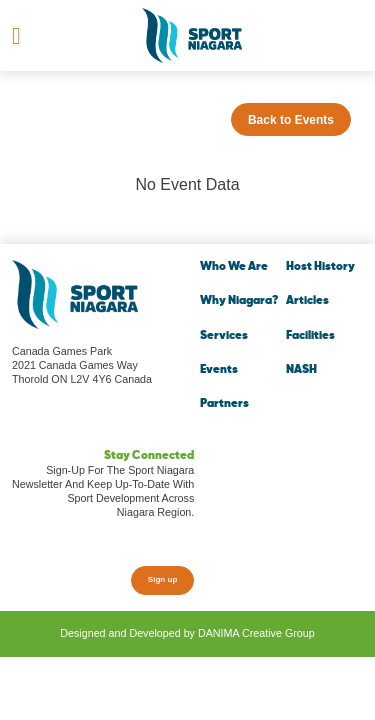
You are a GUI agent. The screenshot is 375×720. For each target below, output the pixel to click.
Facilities (310, 336)
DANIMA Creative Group (256, 633)
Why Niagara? (239, 301)
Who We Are (234, 267)
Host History (320, 267)
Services (224, 336)
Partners (224, 404)
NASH (301, 370)
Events (219, 370)
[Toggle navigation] (16, 36)
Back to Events (291, 120)
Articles (307, 301)
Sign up (162, 579)
